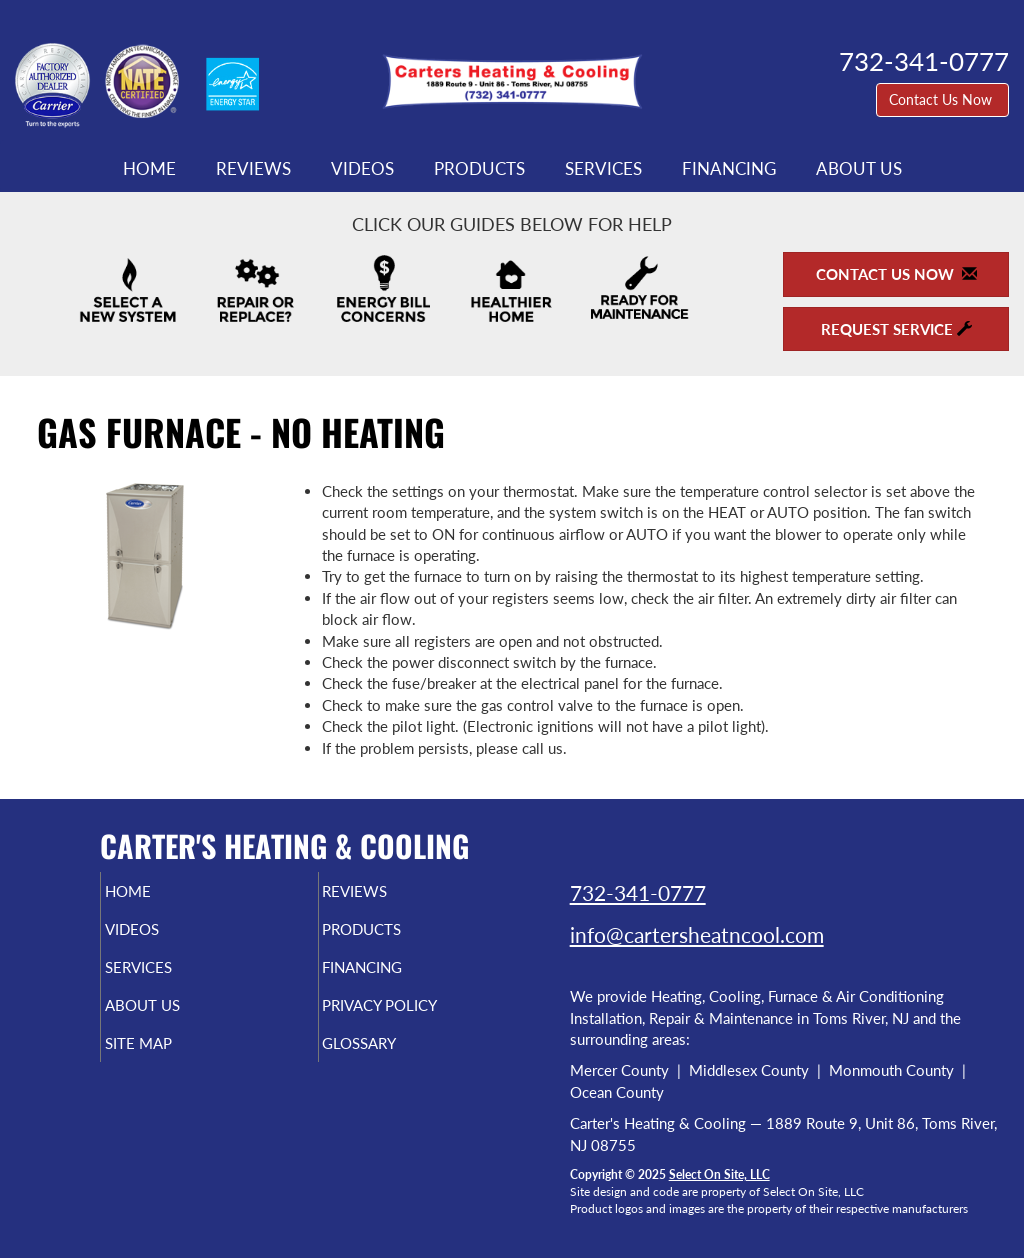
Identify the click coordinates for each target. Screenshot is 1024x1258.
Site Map (171, 1061)
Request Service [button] (896, 329)
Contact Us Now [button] (942, 99)
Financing (729, 169)
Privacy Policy (418, 1019)
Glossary (393, 1061)
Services (603, 169)
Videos (362, 169)
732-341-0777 (638, 892)
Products (479, 169)
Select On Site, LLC (719, 1174)
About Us (859, 169)
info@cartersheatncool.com (697, 934)
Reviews (253, 169)
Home (149, 169)
